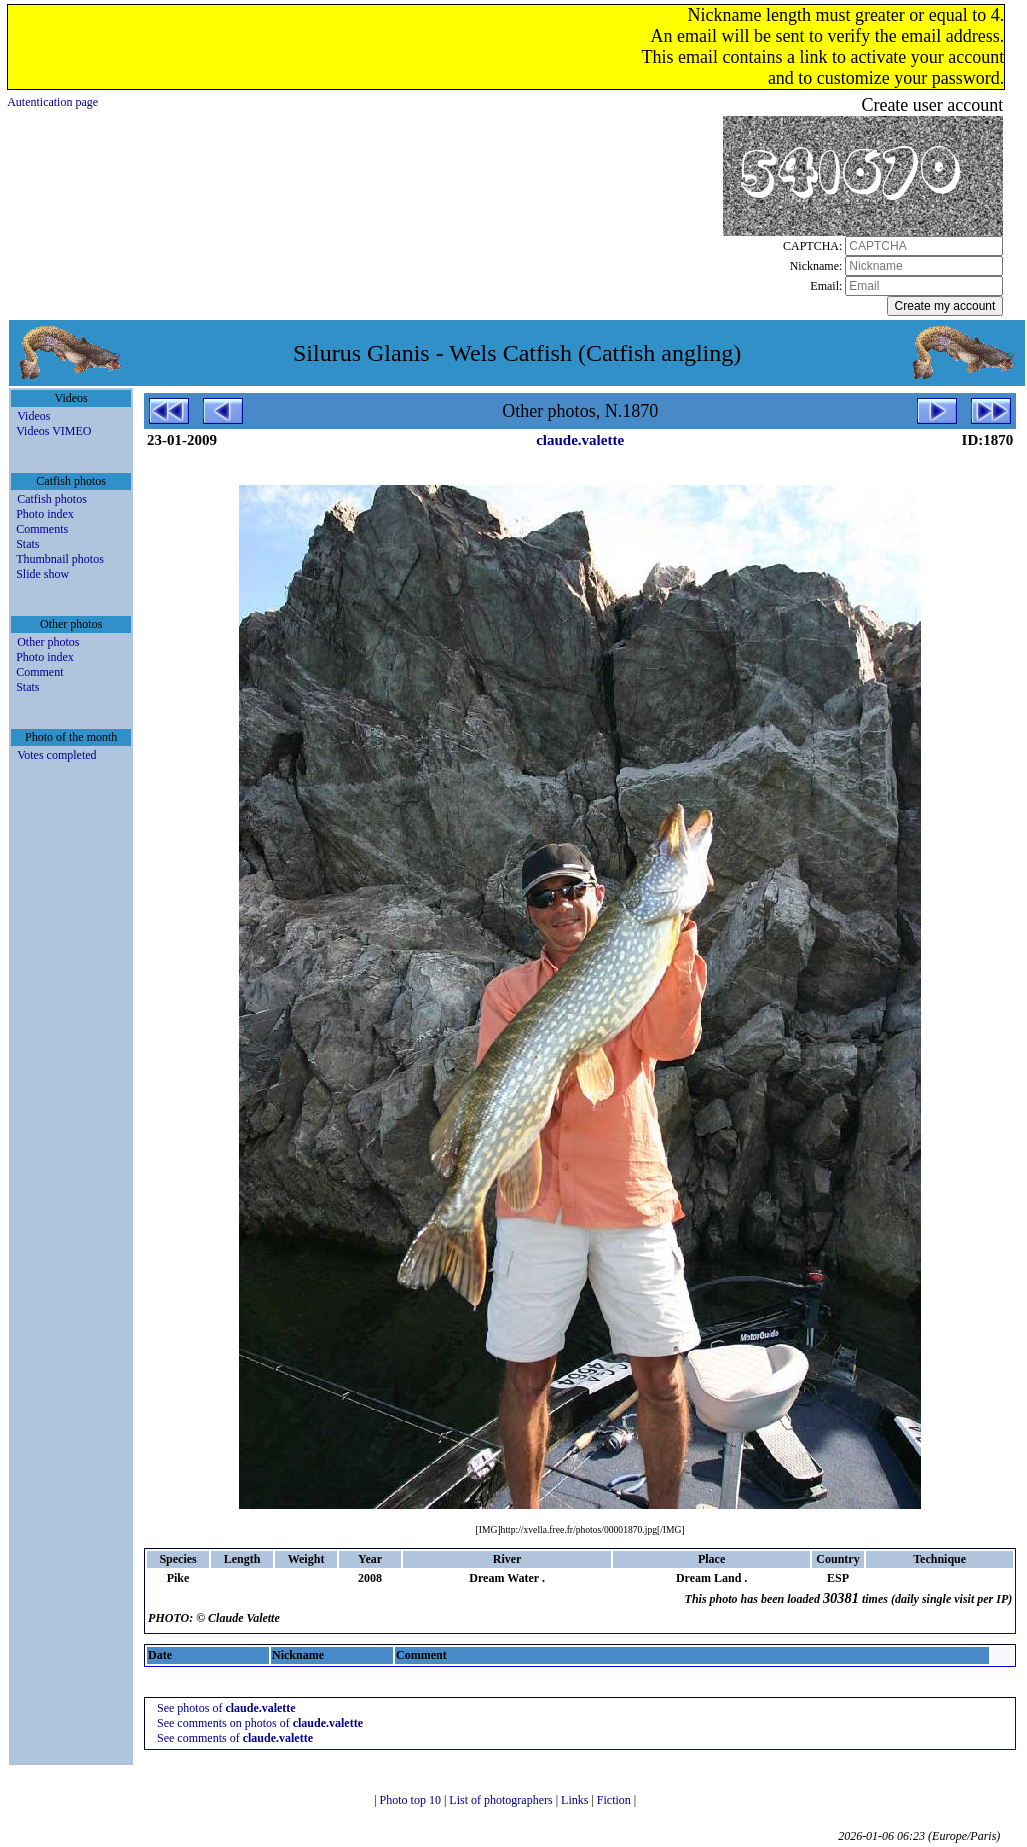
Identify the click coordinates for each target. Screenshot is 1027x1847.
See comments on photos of (260, 1723)
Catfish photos (52, 499)
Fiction (615, 1800)
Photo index (45, 514)
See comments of (235, 1738)
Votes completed (56, 755)
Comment (39, 672)
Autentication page (52, 102)
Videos (33, 416)
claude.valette (580, 440)
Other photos (48, 642)
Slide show (42, 574)
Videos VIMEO (53, 431)
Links (576, 1800)
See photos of (226, 1708)
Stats (27, 544)
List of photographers (502, 1800)
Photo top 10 (412, 1800)
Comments (42, 529)
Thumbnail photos (60, 559)
